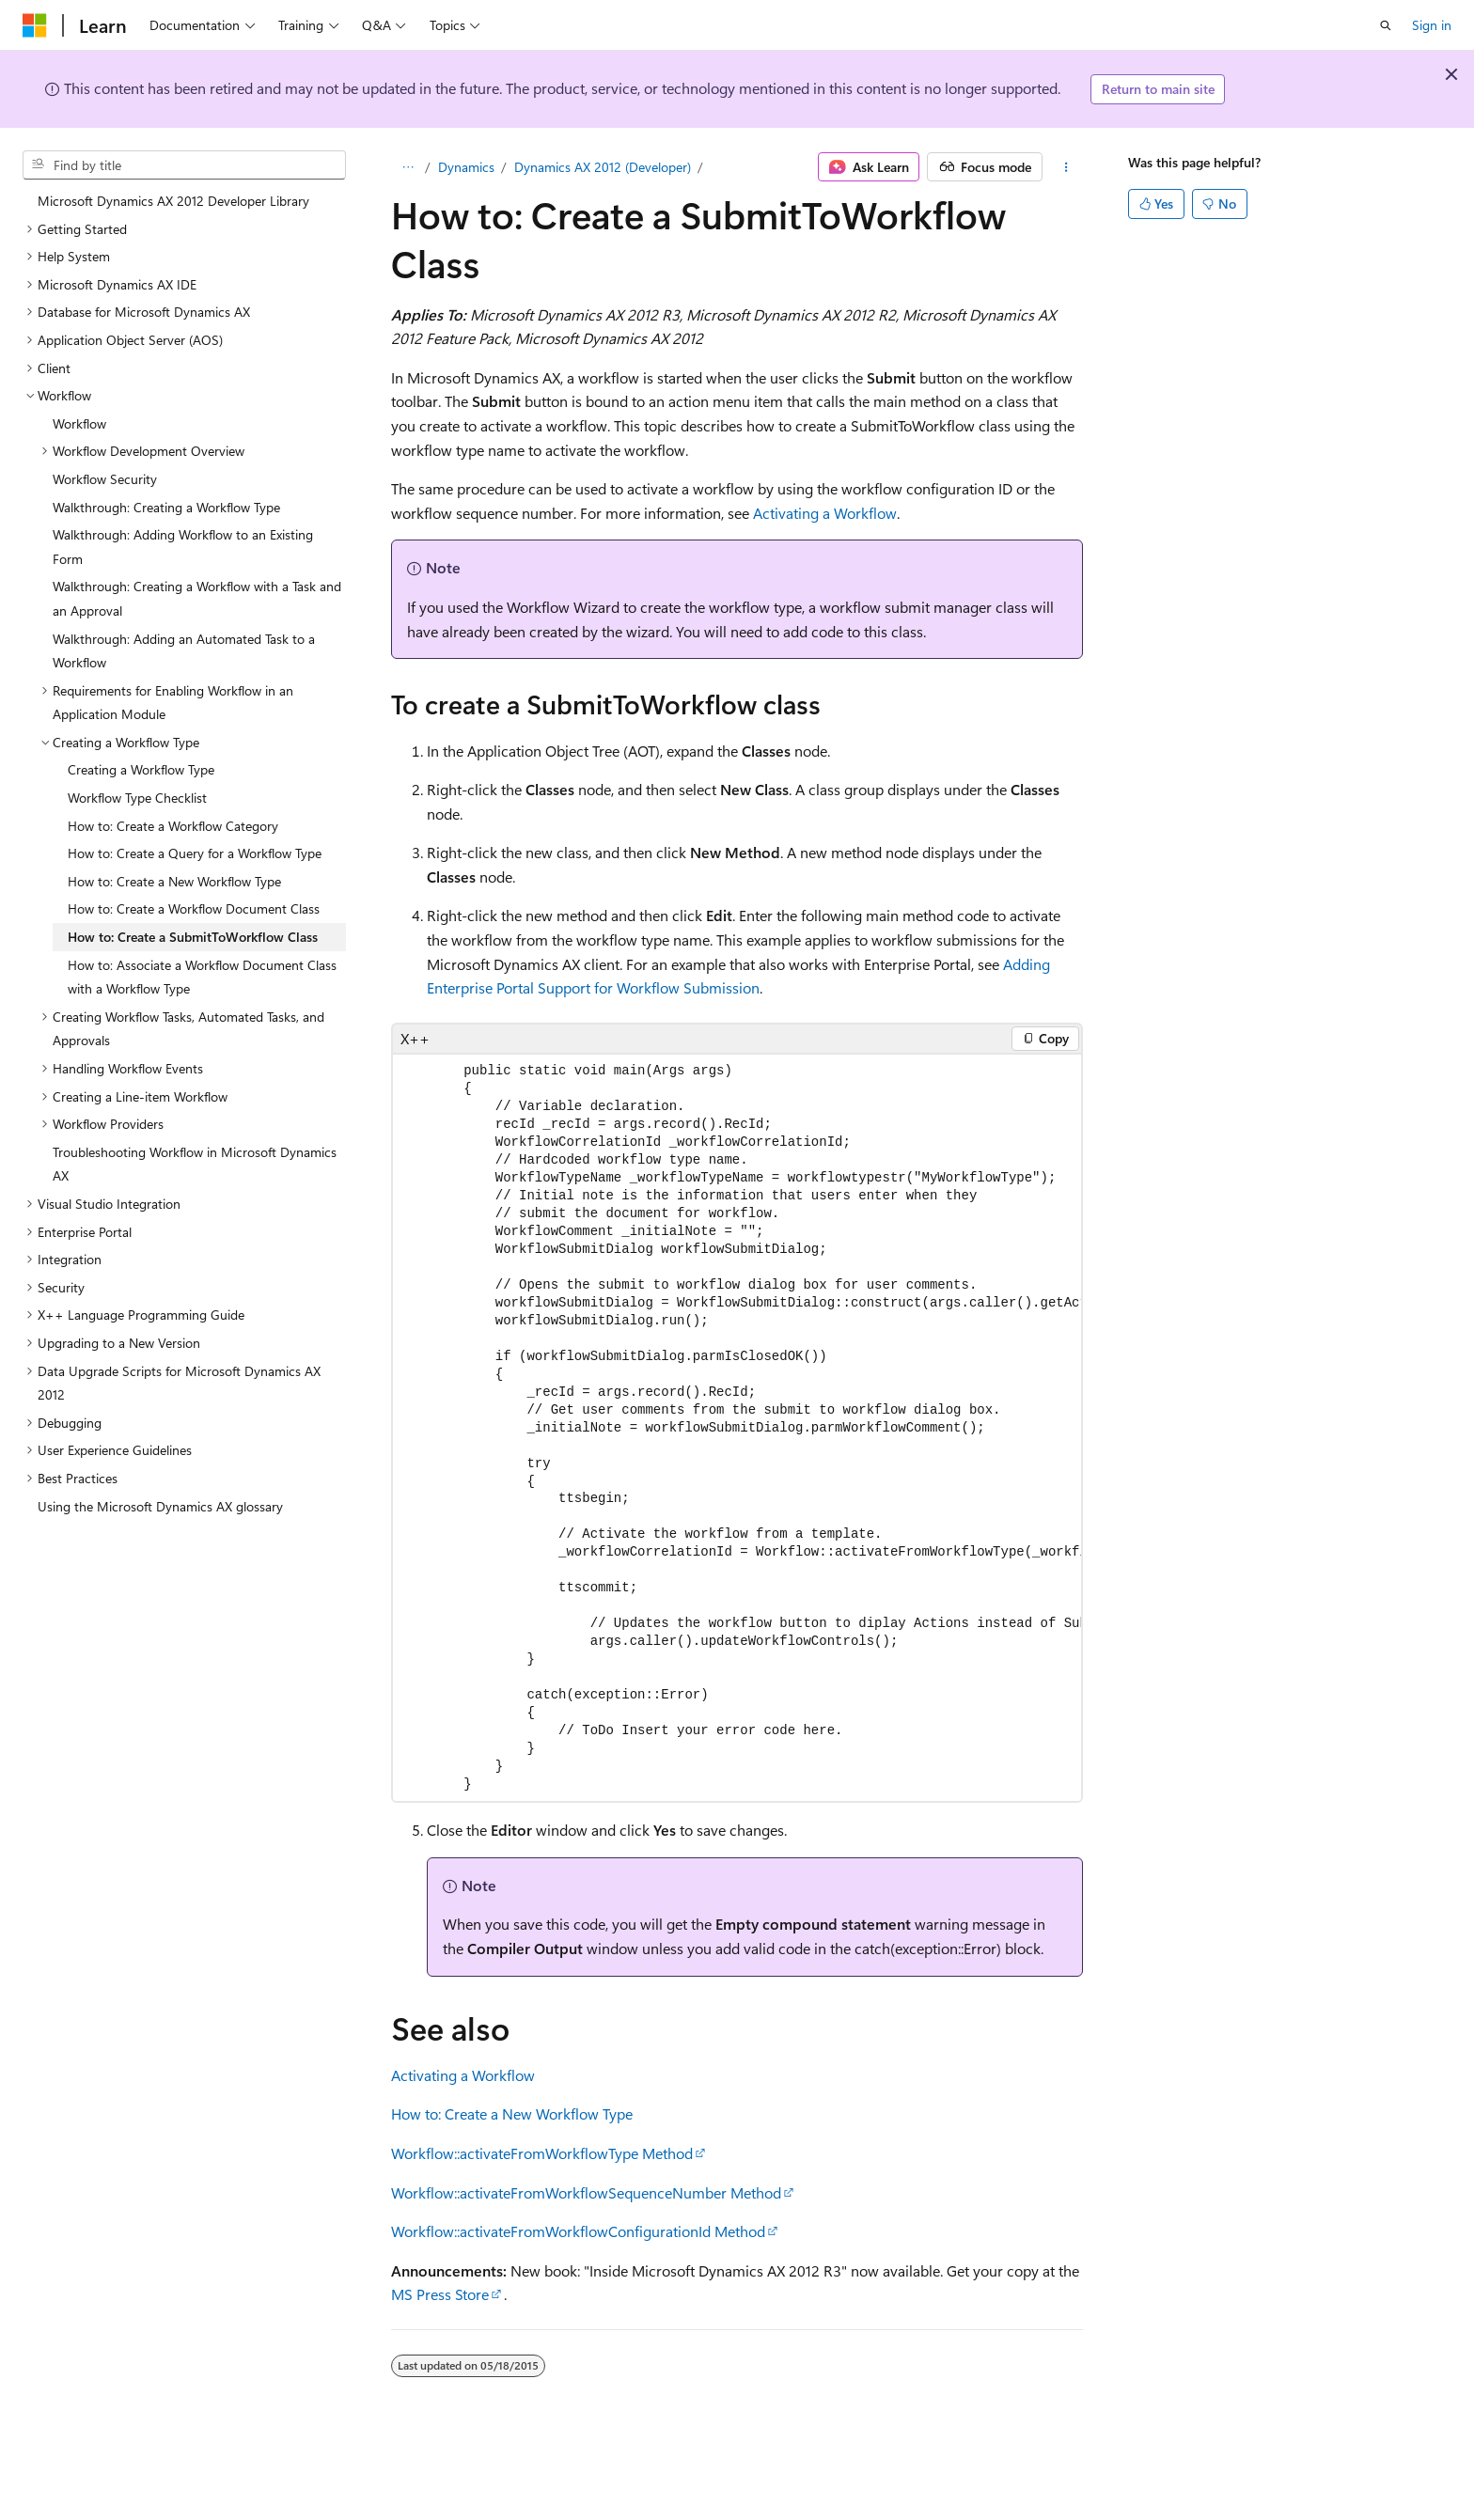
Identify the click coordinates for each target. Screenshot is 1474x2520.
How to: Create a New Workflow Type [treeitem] (174, 881)
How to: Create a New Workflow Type (512, 2113)
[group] (737, 1428)
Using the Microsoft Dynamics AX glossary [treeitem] (160, 1506)
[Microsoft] (35, 25)
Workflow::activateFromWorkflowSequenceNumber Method (586, 2192)
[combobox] (184, 165)
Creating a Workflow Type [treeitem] (141, 769)
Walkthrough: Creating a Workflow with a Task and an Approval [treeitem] (197, 598)
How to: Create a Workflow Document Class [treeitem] (194, 908)
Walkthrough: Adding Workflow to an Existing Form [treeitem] (183, 546)
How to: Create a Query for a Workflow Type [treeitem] (194, 853)
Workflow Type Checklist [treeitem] (137, 797)
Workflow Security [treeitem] (105, 479)
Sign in (1431, 25)
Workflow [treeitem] (79, 423)
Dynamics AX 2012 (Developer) (602, 167)
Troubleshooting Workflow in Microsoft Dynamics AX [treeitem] (195, 1164)
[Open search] (1385, 25)
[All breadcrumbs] (407, 167)
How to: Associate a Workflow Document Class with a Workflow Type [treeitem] (202, 977)
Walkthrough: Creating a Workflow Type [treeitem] (166, 507)
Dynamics (466, 167)
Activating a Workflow (825, 513)
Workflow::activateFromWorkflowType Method (542, 2153)
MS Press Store (440, 2294)
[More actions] (1066, 167)
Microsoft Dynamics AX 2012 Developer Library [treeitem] (173, 201)
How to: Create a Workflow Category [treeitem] (173, 826)
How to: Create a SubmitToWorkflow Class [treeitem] (193, 937)
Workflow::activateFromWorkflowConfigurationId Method (578, 2231)
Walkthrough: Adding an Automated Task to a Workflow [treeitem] (184, 651)
